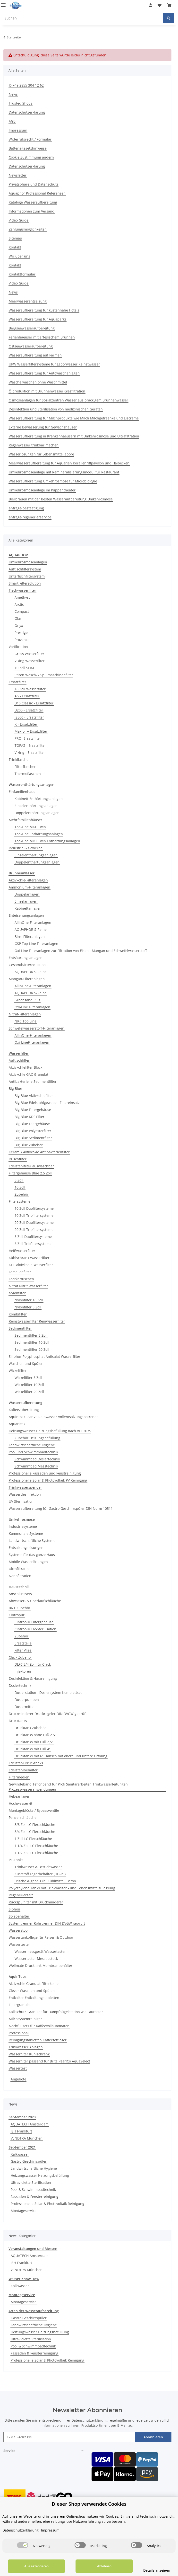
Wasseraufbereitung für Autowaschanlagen (44, 373)
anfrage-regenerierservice (30, 517)
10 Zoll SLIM (24, 668)
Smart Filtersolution (25, 583)
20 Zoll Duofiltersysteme (34, 1222)
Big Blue (15, 1088)
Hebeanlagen (19, 1796)
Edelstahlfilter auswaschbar (31, 1166)
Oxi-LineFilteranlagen (32, 1042)
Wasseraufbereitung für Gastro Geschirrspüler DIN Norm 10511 (61, 1508)
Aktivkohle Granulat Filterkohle (34, 1983)
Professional (19, 2033)
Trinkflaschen (20, 759)
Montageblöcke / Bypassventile (34, 1810)
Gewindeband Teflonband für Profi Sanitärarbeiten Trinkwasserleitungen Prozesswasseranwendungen (68, 1787)
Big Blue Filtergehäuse (33, 1109)
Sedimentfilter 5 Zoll (31, 1335)
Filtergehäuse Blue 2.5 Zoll (30, 1173)
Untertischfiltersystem (27, 576)
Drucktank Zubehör (30, 1727)
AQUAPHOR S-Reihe (31, 929)
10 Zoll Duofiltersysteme (34, 1208)
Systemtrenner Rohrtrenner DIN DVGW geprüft (47, 1923)
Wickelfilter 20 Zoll (29, 1391)
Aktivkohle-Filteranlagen (28, 880)
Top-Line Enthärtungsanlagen (39, 834)
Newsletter (17, 175)
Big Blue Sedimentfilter (33, 1138)
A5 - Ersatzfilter (27, 696)
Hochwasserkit (20, 1803)
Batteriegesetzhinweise (28, 148)
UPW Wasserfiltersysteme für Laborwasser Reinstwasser (54, 364)
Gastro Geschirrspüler (29, 2161)
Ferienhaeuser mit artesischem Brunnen (42, 337)
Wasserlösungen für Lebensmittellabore (41, 454)
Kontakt (15, 247)
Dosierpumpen (27, 1699)
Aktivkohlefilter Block (25, 1067)
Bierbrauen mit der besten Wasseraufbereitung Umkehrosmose (61, 499)
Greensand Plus (27, 1000)
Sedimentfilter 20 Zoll (32, 1349)
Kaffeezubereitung (24, 1409)
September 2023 (22, 2117)
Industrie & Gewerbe (25, 848)
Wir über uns (19, 256)
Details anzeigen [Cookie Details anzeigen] (153, 2570)
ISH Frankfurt (21, 2131)
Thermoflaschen (28, 773)
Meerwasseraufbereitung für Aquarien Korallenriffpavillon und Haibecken (69, 463)
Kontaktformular (22, 274)
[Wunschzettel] (159, 5)
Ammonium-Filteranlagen (29, 887)
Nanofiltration (20, 1575)
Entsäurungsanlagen (25, 957)
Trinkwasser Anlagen (26, 2047)
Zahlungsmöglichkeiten (28, 229)
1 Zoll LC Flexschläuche (33, 1838)
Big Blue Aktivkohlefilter (34, 1095)
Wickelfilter (18, 1370)
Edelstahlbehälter (23, 1770)
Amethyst (22, 597)
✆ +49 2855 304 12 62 (26, 85)
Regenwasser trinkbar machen (34, 445)
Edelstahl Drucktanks (26, 1763)
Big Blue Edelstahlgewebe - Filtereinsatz (47, 1102)
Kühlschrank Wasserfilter (29, 1257)
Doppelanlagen (27, 894)
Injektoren (23, 1671)
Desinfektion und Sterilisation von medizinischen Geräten (56, 409)
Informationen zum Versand (31, 211)
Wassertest (18, 2068)
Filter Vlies (23, 1650)
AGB (12, 121)
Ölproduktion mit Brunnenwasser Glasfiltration (47, 391)
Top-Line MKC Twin (30, 827)
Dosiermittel (24, 1706)
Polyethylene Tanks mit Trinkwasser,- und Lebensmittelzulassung (62, 1888)
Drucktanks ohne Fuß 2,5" (35, 1734)
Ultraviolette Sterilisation (31, 2182)
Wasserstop (18, 1930)
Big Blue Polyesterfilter (33, 1130)
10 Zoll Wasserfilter (30, 689)
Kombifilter (18, 1314)
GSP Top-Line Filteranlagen (36, 943)
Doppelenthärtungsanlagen (37, 812)
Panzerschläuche (22, 1817)
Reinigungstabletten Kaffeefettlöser (38, 2040)
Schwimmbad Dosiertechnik (37, 1459)
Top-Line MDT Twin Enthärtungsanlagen (47, 841)
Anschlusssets (20, 1593)
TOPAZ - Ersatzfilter (30, 745)
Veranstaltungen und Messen (32, 2248)
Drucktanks (18, 1720)
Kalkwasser (20, 2154)
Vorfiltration (18, 646)
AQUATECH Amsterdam (30, 2124)
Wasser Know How (23, 2278)
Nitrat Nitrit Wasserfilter (28, 1286)
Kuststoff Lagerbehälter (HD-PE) (40, 1874)
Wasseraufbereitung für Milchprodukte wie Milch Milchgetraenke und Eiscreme (74, 418)
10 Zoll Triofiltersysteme (34, 1215)
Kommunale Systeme (26, 1533)
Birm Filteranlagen (30, 936)
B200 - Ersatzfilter (29, 710)
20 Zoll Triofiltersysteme (34, 1229)
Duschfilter (17, 1159)
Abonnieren (153, 2437)
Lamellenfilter (20, 1272)
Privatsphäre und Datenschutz (33, 184)
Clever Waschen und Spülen (32, 1990)
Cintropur (17, 1615)
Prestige (21, 632)
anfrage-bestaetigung (26, 508)
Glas (18, 618)
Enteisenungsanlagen (26, 915)
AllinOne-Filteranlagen (33, 922)
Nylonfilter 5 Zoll (28, 1307)
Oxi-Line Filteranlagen (32, 1007)
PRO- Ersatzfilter (28, 738)
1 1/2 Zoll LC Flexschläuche (36, 1852)
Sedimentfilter (20, 1328)
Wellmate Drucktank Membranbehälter (40, 1965)
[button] (150, 5)
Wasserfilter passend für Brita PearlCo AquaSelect (49, 2061)
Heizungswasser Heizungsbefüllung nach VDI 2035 (50, 1431)
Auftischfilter (19, 1060)
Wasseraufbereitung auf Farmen (35, 355)
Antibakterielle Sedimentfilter (33, 1081)
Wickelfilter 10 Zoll (29, 1384)
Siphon (14, 1909)
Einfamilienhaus (22, 791)
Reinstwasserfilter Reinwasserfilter (37, 1321)
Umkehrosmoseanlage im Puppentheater (42, 490)
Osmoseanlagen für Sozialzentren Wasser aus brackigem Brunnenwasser (68, 400)
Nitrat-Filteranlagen (25, 1014)
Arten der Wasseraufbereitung (33, 2311)
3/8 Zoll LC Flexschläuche (35, 1824)
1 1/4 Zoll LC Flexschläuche (36, 1845)
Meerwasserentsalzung (28, 301)
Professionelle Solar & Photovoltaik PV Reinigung (48, 1480)
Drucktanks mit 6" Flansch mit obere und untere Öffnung (61, 1756)
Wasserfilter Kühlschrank (29, 2054)
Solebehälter (19, 1916)
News (13, 94)
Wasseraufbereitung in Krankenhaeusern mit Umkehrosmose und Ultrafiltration (74, 436)
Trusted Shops (20, 103)
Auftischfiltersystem (25, 569)
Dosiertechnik (20, 1685)
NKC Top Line (25, 1021)
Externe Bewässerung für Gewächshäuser (43, 427)
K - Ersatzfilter (26, 724)
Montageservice (23, 2210)
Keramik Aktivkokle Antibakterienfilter (39, 1152)
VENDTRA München (26, 2138)
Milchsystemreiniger (25, 2018)
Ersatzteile (23, 1643)
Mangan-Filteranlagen (27, 979)
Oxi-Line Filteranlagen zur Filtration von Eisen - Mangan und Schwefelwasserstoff (81, 950)
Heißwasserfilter (22, 1250)
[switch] (22, 2545)
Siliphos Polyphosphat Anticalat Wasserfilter (44, 1356)
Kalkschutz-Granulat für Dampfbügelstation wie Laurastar (56, 2011)
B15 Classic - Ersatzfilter (34, 703)
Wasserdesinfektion (25, 1494)
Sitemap (15, 238)
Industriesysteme (23, 1526)
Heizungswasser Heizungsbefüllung (40, 2175)
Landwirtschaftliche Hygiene (32, 1445)
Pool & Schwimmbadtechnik (33, 2189)
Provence (22, 639)
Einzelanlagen (26, 901)
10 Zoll (20, 1187)
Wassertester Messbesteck (36, 1958)
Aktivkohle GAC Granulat (28, 1074)
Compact (22, 611)
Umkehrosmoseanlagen (28, 562)
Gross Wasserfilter (29, 653)
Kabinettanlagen (28, 908)
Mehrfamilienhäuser (25, 819)
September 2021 (22, 2147)
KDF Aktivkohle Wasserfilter (31, 1264)
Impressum (18, 130)
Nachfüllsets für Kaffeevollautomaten (39, 2026)
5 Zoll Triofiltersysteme (33, 1243)
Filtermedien (19, 1777)
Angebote (18, 2079)
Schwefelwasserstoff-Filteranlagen (36, 1028)
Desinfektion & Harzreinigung (33, 1678)
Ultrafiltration (20, 1568)
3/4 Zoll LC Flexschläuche (35, 1831)
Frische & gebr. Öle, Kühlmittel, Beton (45, 1881)
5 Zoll (19, 1180)
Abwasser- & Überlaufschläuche (35, 1601)
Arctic (19, 604)
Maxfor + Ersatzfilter (31, 731)
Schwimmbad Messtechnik (36, 1466)
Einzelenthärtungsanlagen (36, 805)
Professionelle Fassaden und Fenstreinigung (45, 1473)
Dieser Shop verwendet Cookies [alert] (89, 2504)
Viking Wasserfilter (30, 660)
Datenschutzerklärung (27, 112)
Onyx (19, 625)
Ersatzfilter (17, 682)
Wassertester (19, 1944)
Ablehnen (100, 2566)
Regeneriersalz (21, 1895)
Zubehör (21, 1194)
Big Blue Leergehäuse (32, 1123)
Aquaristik (17, 1423)
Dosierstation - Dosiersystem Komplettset (48, 1692)
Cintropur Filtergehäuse (34, 1622)
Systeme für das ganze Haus (32, 1554)
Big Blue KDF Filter (29, 1116)
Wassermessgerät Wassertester (40, 1951)
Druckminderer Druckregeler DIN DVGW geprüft (48, 1713)
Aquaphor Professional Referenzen (37, 193)
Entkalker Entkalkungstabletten (34, 1997)
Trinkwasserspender (25, 1487)
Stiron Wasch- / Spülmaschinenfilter (44, 675)
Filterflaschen (25, 766)
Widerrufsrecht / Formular (30, 139)
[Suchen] (82, 18)
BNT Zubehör (19, 1608)
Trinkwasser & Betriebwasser (38, 1867)
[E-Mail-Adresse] (69, 2437)
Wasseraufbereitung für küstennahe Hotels (44, 310)
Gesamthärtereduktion (27, 964)
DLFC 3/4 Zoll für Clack (33, 1664)
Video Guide (18, 220)
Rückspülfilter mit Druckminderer (36, 1902)
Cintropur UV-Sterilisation (35, 1629)
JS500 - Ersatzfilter (29, 717)
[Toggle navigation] (3, 3)
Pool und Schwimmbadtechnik (33, 1452)
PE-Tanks (16, 1859)
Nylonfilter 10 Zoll (29, 1300)
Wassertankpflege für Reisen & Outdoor (41, 1937)
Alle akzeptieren (35, 2566)
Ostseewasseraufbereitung (31, 346)
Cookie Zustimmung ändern (31, 157)
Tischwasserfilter (22, 590)
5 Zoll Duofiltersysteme (33, 1236)
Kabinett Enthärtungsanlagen (39, 798)
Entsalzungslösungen (26, 1547)
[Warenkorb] (169, 5)
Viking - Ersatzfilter (30, 752)
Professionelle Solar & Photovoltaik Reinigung (47, 2203)
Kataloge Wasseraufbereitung (33, 202)
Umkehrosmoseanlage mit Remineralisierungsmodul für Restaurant (64, 472)
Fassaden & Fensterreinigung (34, 2196)
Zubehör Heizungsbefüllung (37, 1438)
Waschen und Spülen (26, 1363)
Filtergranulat (20, 2004)
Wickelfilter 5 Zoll (28, 1377)
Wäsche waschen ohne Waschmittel (38, 382)
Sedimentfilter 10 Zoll (32, 1342)
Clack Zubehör (20, 1657)
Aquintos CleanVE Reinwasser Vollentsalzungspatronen (54, 1416)
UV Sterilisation (21, 1501)
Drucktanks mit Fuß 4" (33, 1749)
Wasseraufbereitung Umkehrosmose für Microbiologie (53, 481)
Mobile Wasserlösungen (28, 1561)
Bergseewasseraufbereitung (32, 328)
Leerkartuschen (21, 1279)
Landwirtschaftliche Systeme (32, 1540)
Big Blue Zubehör (29, 1145)
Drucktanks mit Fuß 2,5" (34, 1742)
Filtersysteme (19, 1201)
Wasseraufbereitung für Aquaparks (37, 319)
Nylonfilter (17, 1293)
